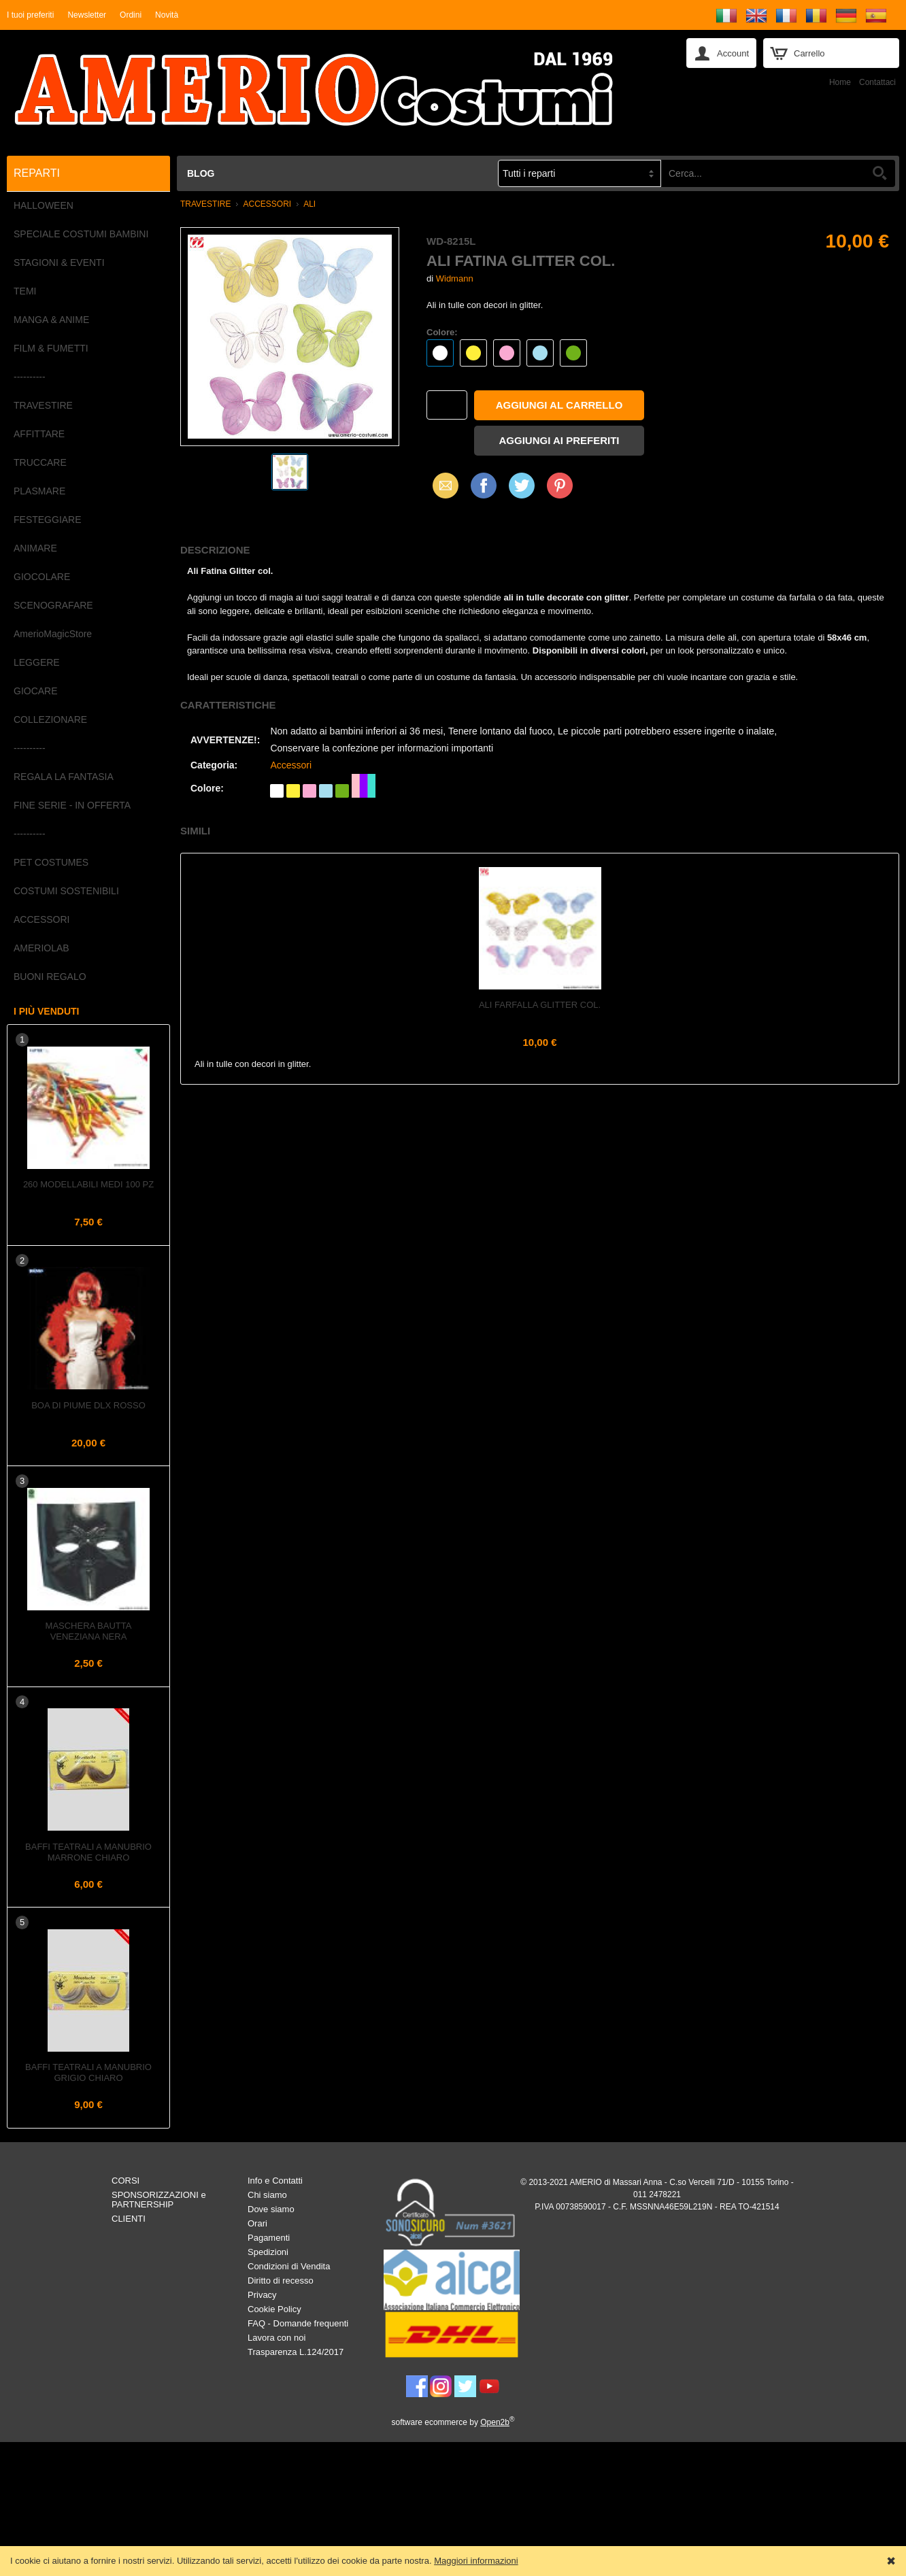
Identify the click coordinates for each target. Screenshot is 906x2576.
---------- (30, 376)
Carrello (809, 53)
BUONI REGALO (50, 976)
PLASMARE (39, 491)
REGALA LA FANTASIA (64, 776)
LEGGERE (37, 662)
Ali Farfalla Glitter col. (540, 1005)
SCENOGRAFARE (53, 605)
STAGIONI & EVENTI (59, 262)
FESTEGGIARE (48, 519)
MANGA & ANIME (51, 319)
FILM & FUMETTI (51, 348)
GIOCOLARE (42, 576)
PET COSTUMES (51, 862)
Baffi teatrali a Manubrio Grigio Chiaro (88, 2072)
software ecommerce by (453, 2422)
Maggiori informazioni (476, 2561)
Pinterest (560, 485)
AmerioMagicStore (53, 633)
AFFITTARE (39, 433)
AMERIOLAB (41, 948)
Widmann (454, 278)
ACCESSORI (41, 919)
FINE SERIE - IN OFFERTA (72, 805)
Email (442, 485)
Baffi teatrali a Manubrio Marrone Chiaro (88, 1852)
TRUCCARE (40, 462)
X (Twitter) (522, 490)
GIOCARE (36, 690)
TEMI (25, 291)
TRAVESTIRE (43, 405)
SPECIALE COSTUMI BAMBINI (81, 233)
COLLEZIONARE (50, 719)
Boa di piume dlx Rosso (88, 1405)
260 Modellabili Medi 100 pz (88, 1184)
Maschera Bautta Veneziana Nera (89, 1631)
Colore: (442, 332)
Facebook (484, 485)
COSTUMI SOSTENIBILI (66, 890)
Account (733, 53)
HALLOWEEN (43, 205)
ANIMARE (35, 548)
